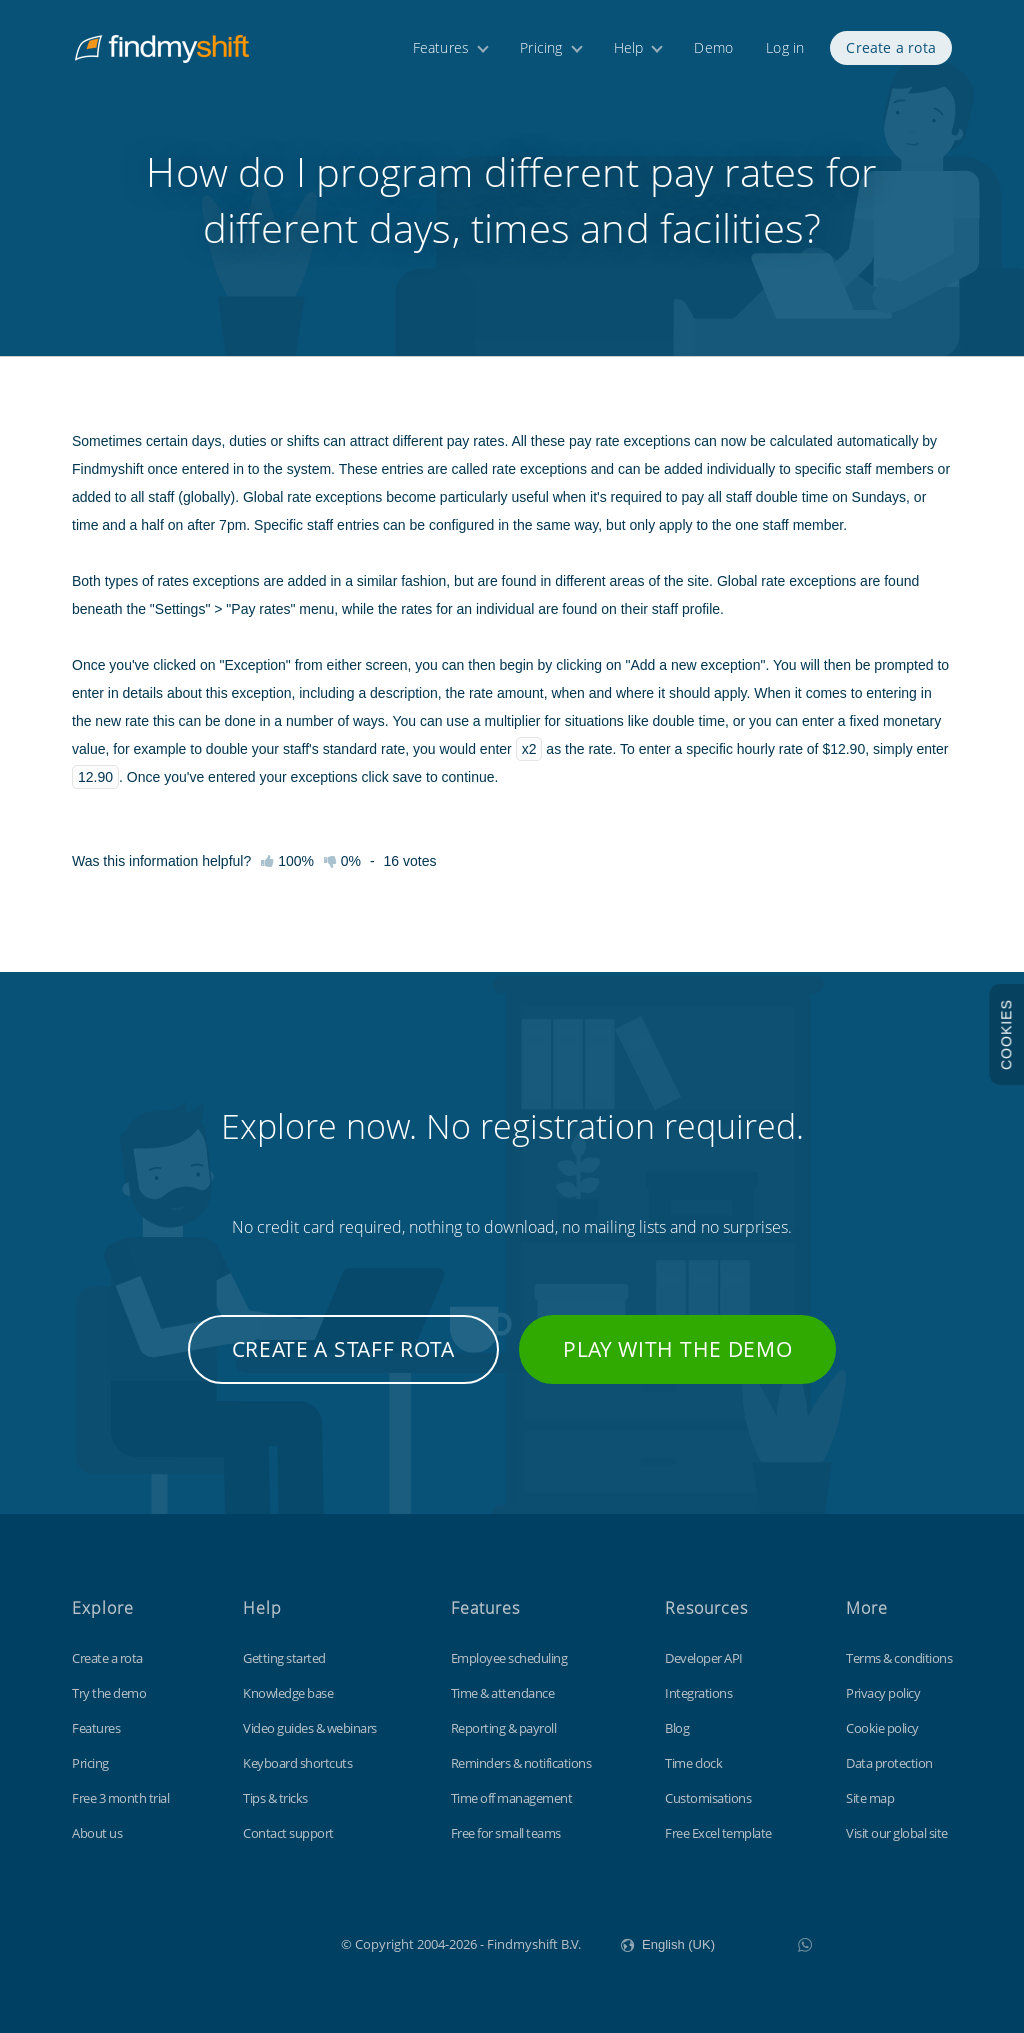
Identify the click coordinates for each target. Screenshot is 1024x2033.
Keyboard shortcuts (297, 1763)
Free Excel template (718, 1833)
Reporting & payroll (504, 1728)
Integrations (698, 1693)
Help (629, 47)
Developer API (704, 1658)
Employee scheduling (509, 1658)
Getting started (284, 1658)
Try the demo (109, 1693)
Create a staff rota (343, 1349)
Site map (870, 1798)
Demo (713, 47)
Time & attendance (503, 1693)
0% (342, 861)
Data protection (889, 1763)
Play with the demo (678, 1349)
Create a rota (891, 47)
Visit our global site (897, 1833)
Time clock (693, 1763)
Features (441, 47)
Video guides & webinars (310, 1728)
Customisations (708, 1798)
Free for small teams (506, 1833)
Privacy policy (883, 1693)
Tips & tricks (275, 1798)
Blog (677, 1728)
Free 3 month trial (120, 1798)
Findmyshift (240, 1942)
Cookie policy (882, 1728)
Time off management (512, 1798)
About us (97, 1833)
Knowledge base (288, 1693)
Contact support (288, 1833)
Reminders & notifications (521, 1763)
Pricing (541, 47)
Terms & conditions (899, 1658)
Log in (785, 47)
